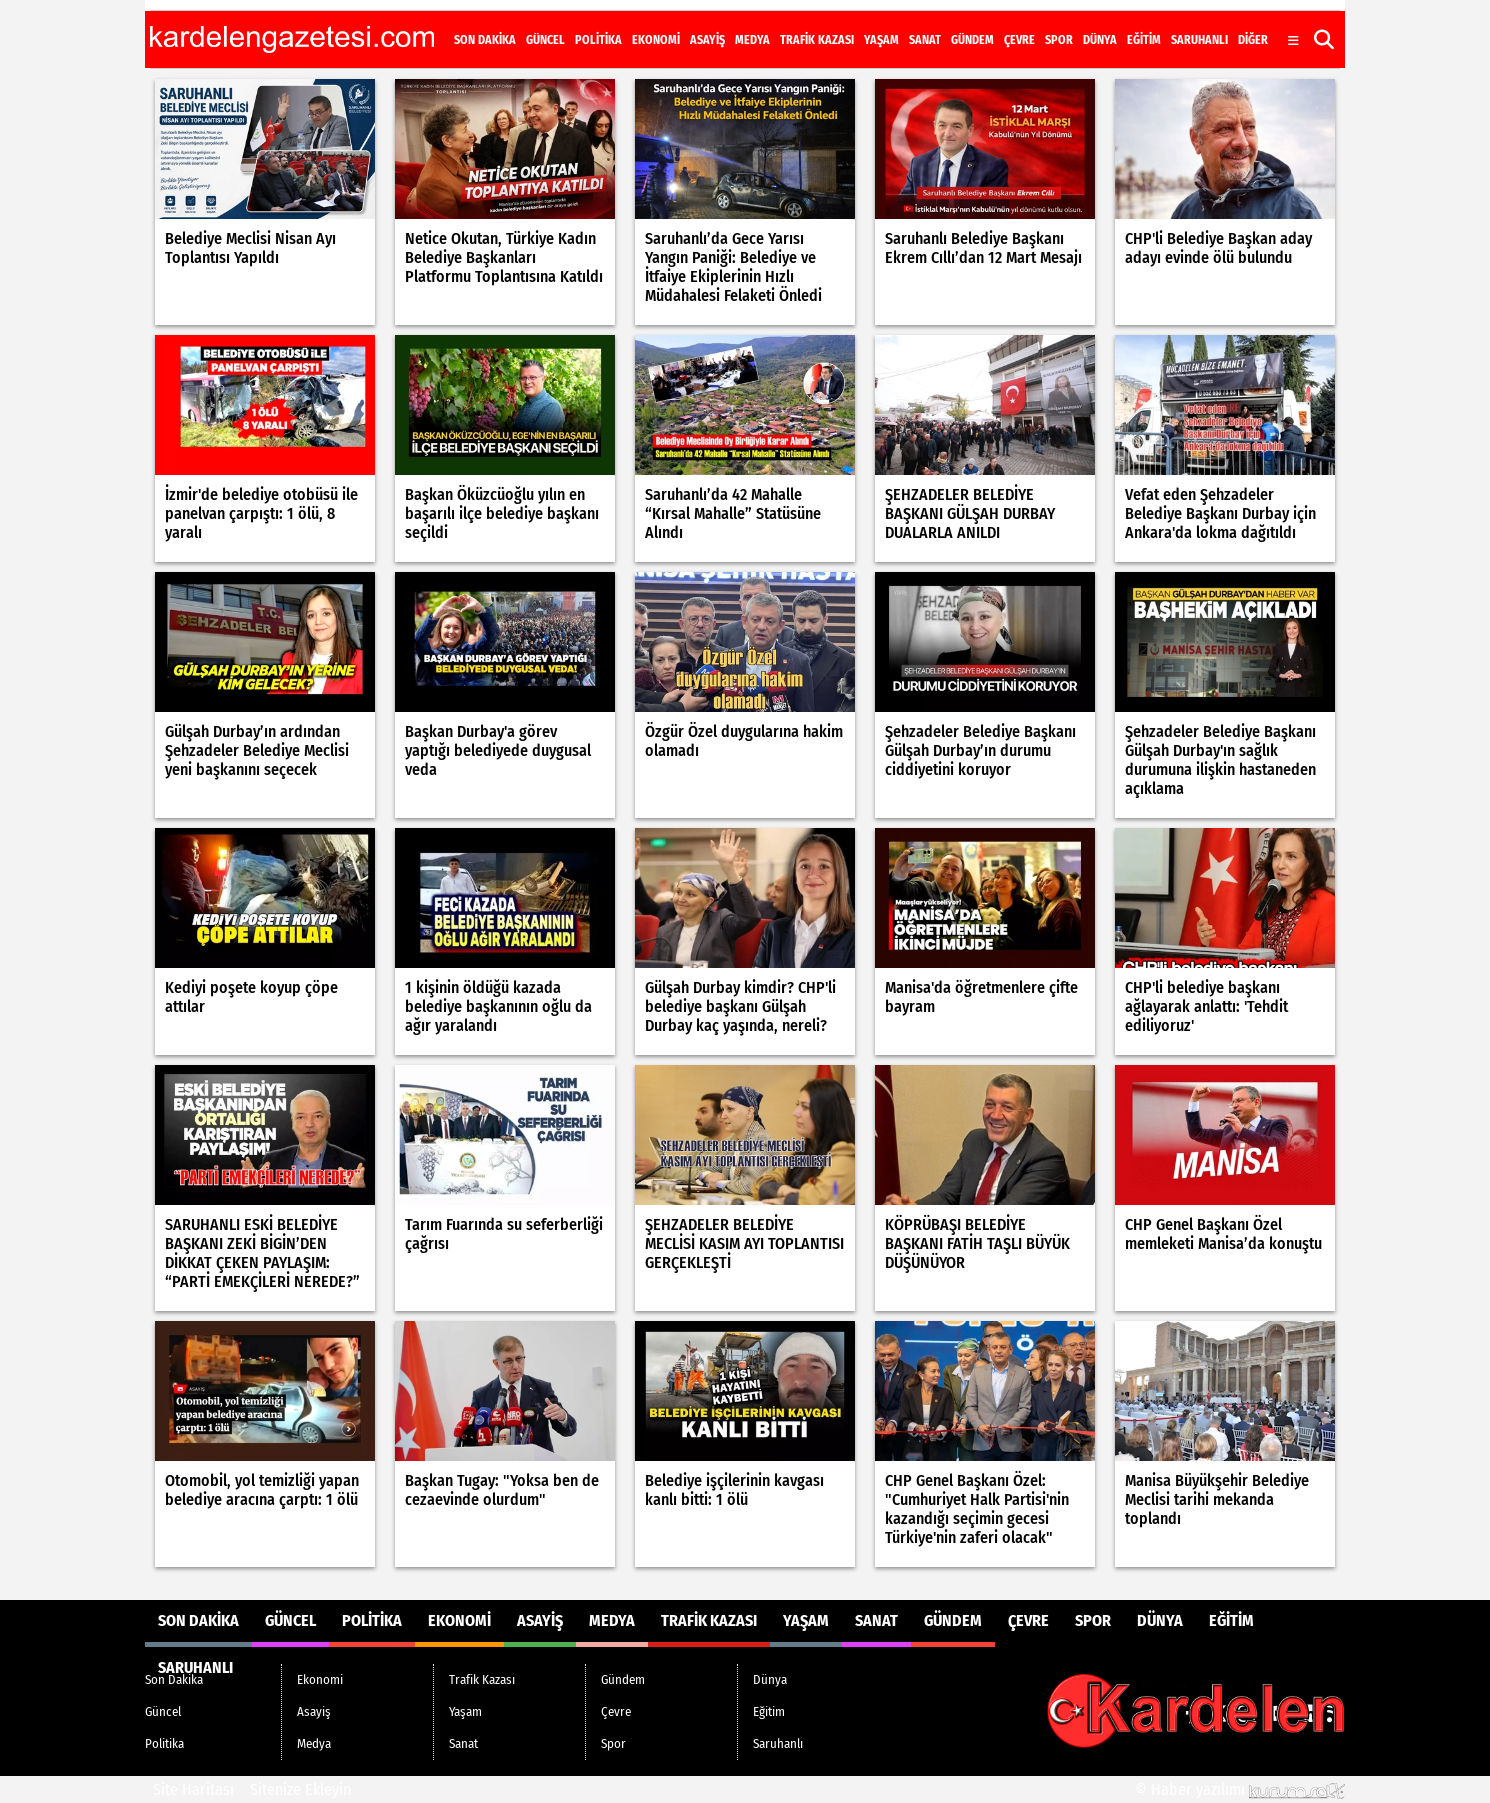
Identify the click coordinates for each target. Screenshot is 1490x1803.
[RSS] (1323, 23)
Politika (598, 40)
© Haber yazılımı (1240, 1789)
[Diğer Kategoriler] (1293, 41)
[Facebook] (1199, 23)
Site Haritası (193, 1789)
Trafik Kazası (817, 40)
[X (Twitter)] (1223, 23)
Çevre (1019, 40)
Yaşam (881, 40)
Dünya (1100, 40)
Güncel (545, 40)
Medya (752, 40)
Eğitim (1144, 40)
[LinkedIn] (1299, 23)
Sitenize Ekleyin (300, 1789)
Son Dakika (485, 40)
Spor (1059, 40)
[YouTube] (1273, 23)
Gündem (972, 40)
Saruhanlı (1199, 40)
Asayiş (707, 40)
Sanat (925, 40)
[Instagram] (1247, 23)
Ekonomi (656, 40)
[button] (1324, 39)
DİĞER (1253, 40)
